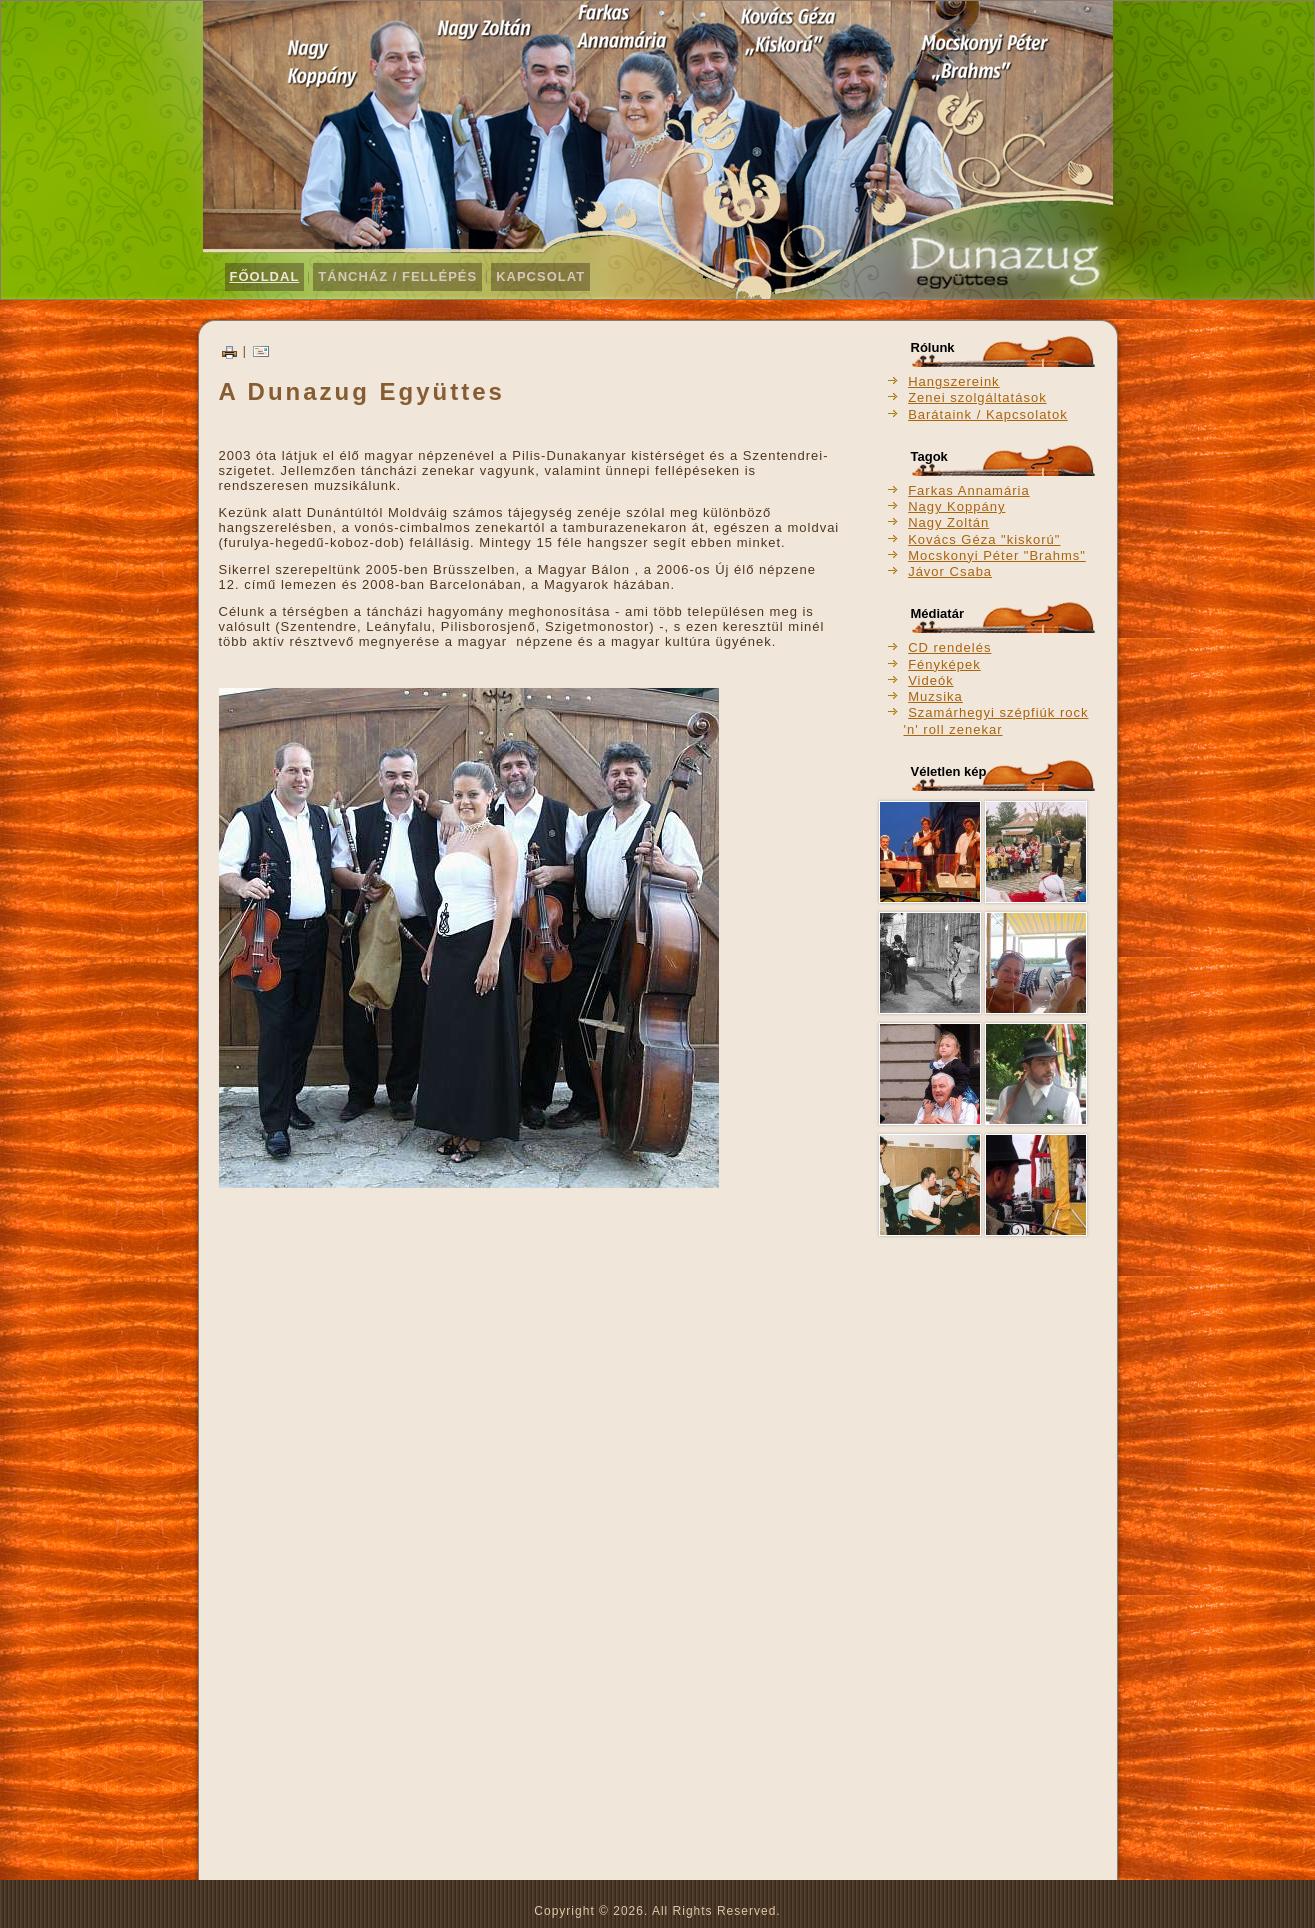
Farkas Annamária (969, 490)
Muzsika (935, 696)
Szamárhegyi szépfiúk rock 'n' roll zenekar (996, 720)
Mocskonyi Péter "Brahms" (997, 555)
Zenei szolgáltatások (977, 397)
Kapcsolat (540, 276)
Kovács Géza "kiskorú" (984, 539)
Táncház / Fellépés (397, 276)
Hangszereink (954, 381)
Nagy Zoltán (948, 522)
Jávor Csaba (950, 571)
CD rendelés (949, 647)
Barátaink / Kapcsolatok (988, 414)
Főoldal (265, 276)
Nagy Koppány (956, 506)
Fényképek (944, 664)
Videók (931, 680)
